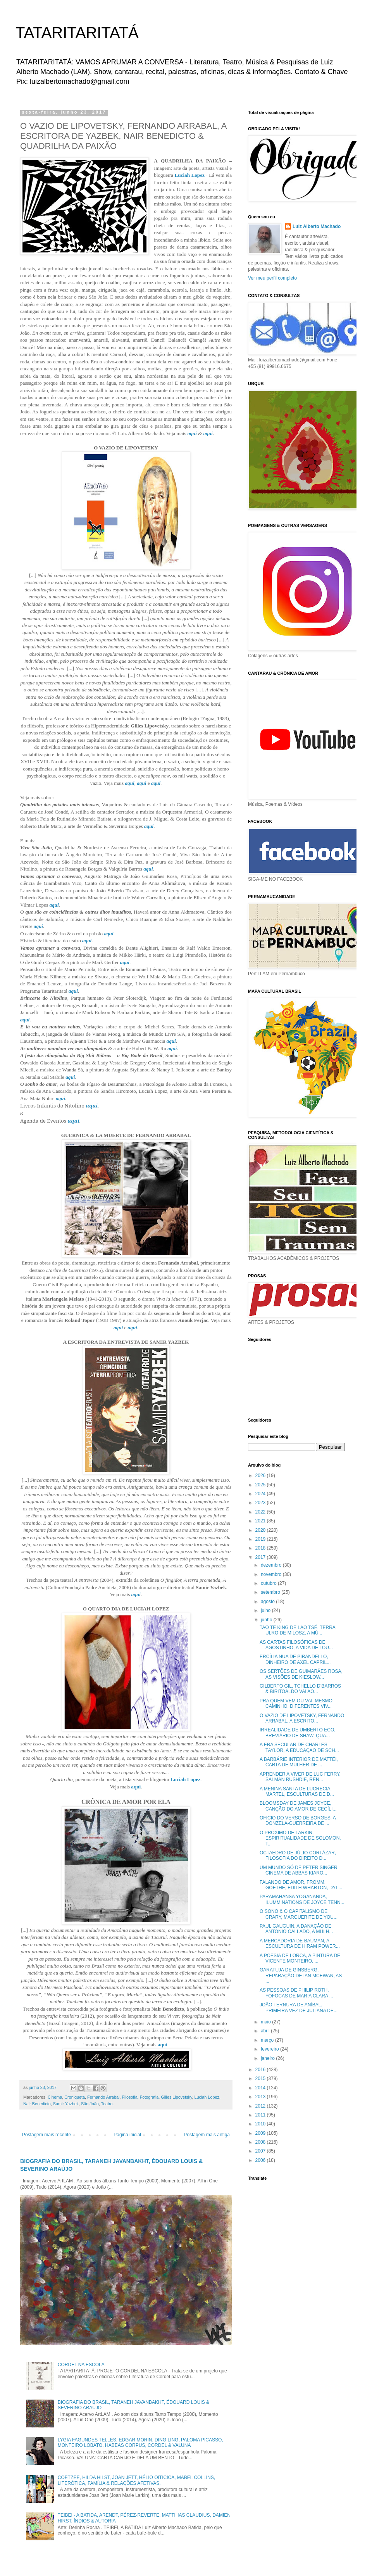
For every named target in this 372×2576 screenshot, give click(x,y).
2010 (261, 2124)
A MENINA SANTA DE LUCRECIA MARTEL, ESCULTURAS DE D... (297, 1791)
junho (267, 1619)
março (268, 2040)
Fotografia (149, 2097)
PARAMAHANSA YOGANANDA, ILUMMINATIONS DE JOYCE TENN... (302, 1899)
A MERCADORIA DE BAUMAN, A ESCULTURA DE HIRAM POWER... (300, 1943)
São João (90, 2103)
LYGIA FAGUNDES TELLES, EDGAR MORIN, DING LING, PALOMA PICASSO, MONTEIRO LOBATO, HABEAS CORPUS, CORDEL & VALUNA (140, 2442)
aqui (192, 433)
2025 (261, 1485)
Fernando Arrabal (103, 2097)
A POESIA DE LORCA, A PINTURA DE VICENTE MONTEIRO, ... (300, 1958)
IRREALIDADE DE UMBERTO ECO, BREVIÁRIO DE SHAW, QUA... (298, 1732)
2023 (261, 1502)
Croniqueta (74, 2097)
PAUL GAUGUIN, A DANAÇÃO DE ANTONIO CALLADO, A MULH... (296, 1928)
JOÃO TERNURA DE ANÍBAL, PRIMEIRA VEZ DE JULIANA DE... (299, 2007)
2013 (261, 2096)
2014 (261, 2088)
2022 (261, 1512)
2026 (261, 1475)
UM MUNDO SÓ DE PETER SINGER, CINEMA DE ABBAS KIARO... (299, 1870)
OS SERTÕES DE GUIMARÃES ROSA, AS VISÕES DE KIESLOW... (301, 1674)
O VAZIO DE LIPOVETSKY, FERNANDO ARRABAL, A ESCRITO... (302, 1718)
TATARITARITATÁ (77, 32)
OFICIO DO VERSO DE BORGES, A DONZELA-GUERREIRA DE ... (298, 1820)
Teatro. (107, 2103)
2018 (261, 1548)
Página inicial (127, 2134)
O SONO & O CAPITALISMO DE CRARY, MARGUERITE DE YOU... (299, 1914)
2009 (261, 2133)
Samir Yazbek (66, 2103)
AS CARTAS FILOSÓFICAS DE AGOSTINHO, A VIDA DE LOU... (296, 1645)
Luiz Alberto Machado (317, 226)
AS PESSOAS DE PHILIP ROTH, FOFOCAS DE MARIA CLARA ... (296, 1992)
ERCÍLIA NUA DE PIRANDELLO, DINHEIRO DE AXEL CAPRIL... (295, 1659)
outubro (269, 1583)
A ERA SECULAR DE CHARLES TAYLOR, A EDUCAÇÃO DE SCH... (299, 1747)
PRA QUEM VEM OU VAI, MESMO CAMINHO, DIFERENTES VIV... (296, 1703)
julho (266, 1610)
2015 (261, 2078)
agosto (268, 1601)
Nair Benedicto (37, 2103)
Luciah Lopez (189, 175)
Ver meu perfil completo (272, 278)
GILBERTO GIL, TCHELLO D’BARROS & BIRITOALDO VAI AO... (300, 1688)
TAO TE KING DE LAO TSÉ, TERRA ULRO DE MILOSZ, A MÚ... (297, 1630)
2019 (261, 1539)
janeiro (268, 2058)
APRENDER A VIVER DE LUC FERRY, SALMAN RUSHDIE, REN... (300, 1776)
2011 (261, 2115)
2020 (261, 1530)
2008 (261, 2142)
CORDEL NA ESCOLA (81, 2364)
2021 (261, 1521)
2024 (261, 1493)
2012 (261, 2106)
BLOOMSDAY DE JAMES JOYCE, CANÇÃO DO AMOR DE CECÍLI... (298, 1805)
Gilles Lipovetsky (176, 2097)
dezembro (272, 1565)
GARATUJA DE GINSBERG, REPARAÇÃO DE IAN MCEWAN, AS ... (301, 1975)
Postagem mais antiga (207, 2134)
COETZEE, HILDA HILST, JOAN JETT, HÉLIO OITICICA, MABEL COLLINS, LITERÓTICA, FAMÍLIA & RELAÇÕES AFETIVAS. (136, 2480)
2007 (261, 2151)
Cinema (55, 2097)
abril (266, 2031)
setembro (271, 1592)
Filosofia (130, 2097)
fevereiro (270, 2049)
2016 (261, 2069)
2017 (261, 1557)
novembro (272, 1574)
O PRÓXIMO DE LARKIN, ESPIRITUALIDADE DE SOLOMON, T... (300, 1838)
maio (266, 2022)
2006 (261, 2160)
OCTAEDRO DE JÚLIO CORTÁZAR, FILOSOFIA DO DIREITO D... (298, 1855)
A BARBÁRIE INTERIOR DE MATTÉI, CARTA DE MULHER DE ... (299, 1762)
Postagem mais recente (46, 2134)
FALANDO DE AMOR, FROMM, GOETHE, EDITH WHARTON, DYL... (301, 1885)
